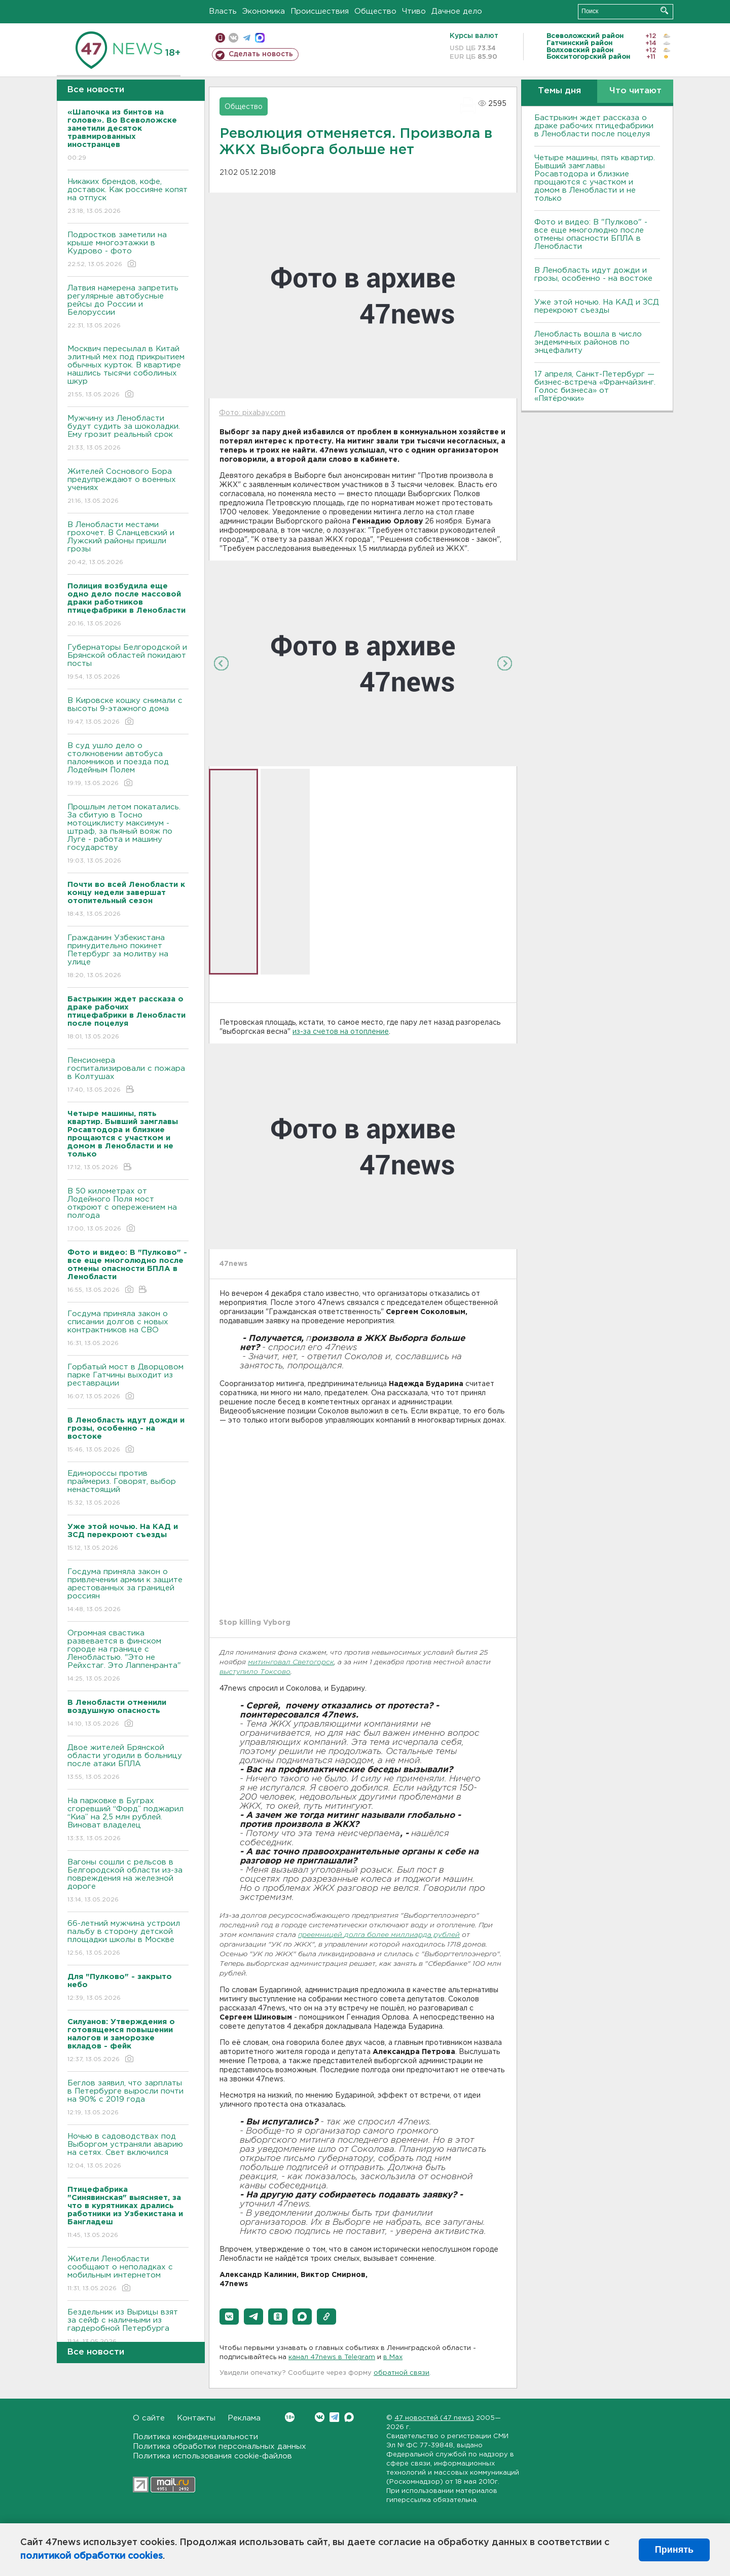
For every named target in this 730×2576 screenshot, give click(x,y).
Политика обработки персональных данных (219, 2446)
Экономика (263, 11)
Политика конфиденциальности (195, 2437)
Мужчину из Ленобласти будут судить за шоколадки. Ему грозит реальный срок (128, 433)
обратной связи (401, 2373)
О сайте (149, 2418)
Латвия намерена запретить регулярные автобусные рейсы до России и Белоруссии (128, 307)
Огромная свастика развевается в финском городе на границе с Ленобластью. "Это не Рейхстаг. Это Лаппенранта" (128, 1656)
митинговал (270, 1662)
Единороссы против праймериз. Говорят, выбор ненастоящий (128, 1488)
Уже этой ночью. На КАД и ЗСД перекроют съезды (596, 306)
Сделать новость (261, 54)
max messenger (260, 38)
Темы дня (559, 91)
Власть (223, 11)
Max (349, 2417)
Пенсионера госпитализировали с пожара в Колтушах (128, 1075)
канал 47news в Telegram (331, 2357)
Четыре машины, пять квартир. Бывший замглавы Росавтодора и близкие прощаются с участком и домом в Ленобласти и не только (594, 178)
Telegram (334, 2417)
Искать (664, 10)
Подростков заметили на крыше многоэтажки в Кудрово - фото (128, 250)
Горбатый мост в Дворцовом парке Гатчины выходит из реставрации (128, 1382)
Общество (375, 11)
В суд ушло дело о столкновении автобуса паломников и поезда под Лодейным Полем (128, 765)
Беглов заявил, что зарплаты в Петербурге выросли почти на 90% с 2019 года (128, 2098)
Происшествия (319, 11)
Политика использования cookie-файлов (212, 2456)
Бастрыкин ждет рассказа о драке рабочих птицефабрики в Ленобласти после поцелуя (593, 126)
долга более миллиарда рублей (402, 1935)
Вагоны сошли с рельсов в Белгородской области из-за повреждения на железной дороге (128, 1881)
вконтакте (233, 38)
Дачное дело (456, 11)
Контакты (196, 2418)
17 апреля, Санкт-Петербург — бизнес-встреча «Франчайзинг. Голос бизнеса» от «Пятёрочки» (594, 386)
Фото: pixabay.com (252, 413)
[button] (229, 2316)
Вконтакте (290, 2417)
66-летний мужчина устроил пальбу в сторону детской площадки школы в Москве (128, 1938)
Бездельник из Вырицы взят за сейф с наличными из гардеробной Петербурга (128, 2327)
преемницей (321, 1935)
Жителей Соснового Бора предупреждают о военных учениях (128, 486)
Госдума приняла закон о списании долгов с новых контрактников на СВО (128, 1329)
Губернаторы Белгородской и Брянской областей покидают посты (128, 662)
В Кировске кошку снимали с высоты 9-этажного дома (128, 711)
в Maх (393, 2357)
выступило (240, 1672)
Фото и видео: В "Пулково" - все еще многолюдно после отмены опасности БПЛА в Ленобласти (590, 234)
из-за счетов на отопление (341, 1032)
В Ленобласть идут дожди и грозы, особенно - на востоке (593, 274)
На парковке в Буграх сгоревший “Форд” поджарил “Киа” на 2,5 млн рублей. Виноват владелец (128, 1820)
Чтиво (414, 11)
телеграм (246, 38)
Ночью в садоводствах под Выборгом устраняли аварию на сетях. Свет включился (128, 2151)
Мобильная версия (220, 38)
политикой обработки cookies (91, 2556)
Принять (674, 2550)
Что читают (635, 91)
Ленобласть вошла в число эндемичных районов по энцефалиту (588, 342)
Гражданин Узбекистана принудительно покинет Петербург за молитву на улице (128, 957)
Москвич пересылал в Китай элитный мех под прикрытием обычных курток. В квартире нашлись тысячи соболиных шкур (128, 372)
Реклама (244, 2418)
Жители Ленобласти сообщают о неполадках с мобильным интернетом (128, 2274)
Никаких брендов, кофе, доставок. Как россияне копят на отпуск (128, 196)
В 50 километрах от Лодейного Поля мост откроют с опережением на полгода (128, 1210)
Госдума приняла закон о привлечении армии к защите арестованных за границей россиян (128, 1591)
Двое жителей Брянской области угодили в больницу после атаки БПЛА (128, 1762)
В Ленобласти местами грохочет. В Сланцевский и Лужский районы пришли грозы (128, 544)
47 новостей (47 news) (434, 2418)
